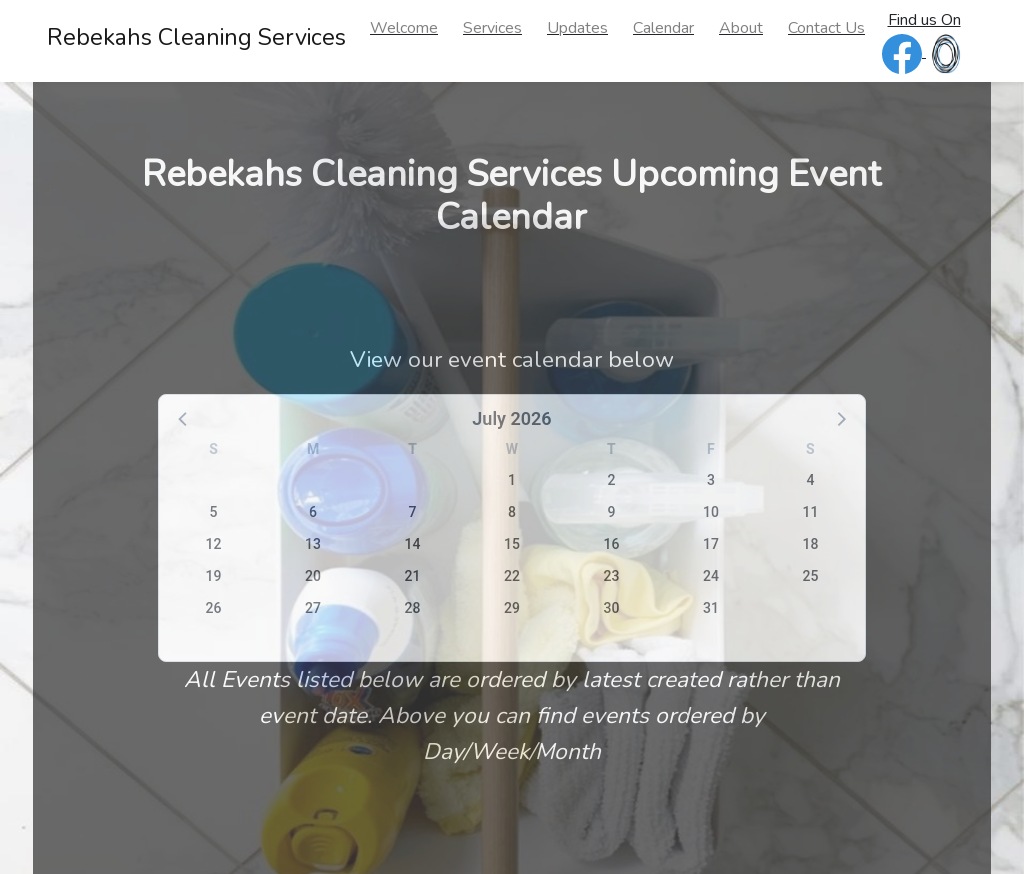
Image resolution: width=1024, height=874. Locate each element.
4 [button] (810, 480)
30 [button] (611, 608)
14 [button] (413, 544)
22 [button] (512, 576)
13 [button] (313, 544)
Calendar (663, 28)
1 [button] (512, 480)
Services (492, 28)
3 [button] (711, 480)
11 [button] (810, 512)
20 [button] (313, 576)
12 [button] (214, 544)
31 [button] (711, 608)
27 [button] (313, 608)
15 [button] (512, 544)
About (741, 28)
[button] (184, 418)
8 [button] (512, 512)
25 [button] (810, 576)
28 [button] (413, 608)
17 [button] (711, 544)
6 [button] (313, 512)
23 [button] (611, 576)
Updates (577, 28)
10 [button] (711, 512)
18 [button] (810, 544)
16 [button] (611, 544)
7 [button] (413, 512)
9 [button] (611, 512)
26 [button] (214, 608)
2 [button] (611, 480)
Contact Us (826, 28)
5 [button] (214, 512)
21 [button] (413, 576)
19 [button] (214, 576)
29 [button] (512, 608)
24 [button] (711, 576)
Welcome (404, 28)
